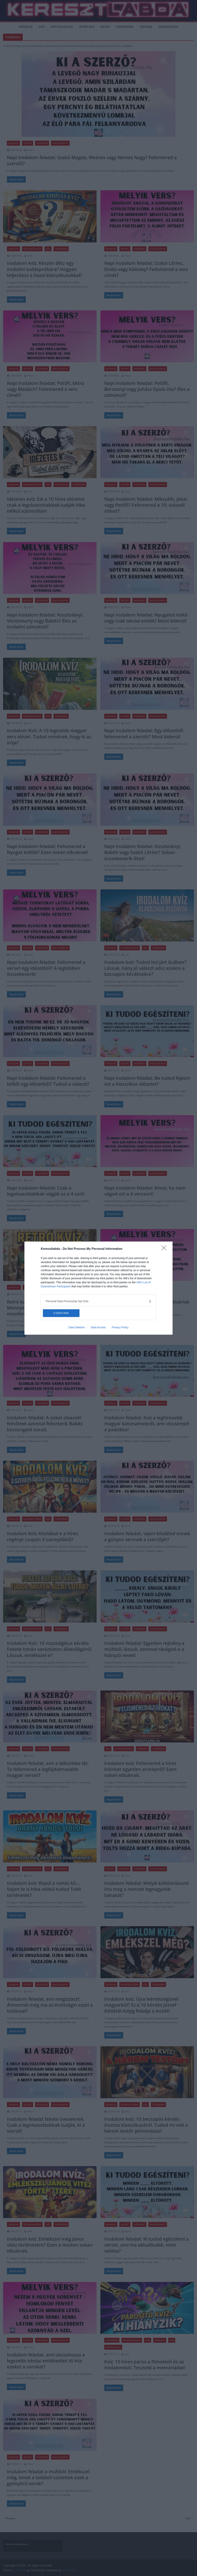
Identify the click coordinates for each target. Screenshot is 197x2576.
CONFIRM (61, 1313)
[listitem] (98, 1301)
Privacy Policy (120, 1327)
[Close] (165, 1249)
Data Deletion (76, 1327)
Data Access (98, 1327)
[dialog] (98, 1288)
